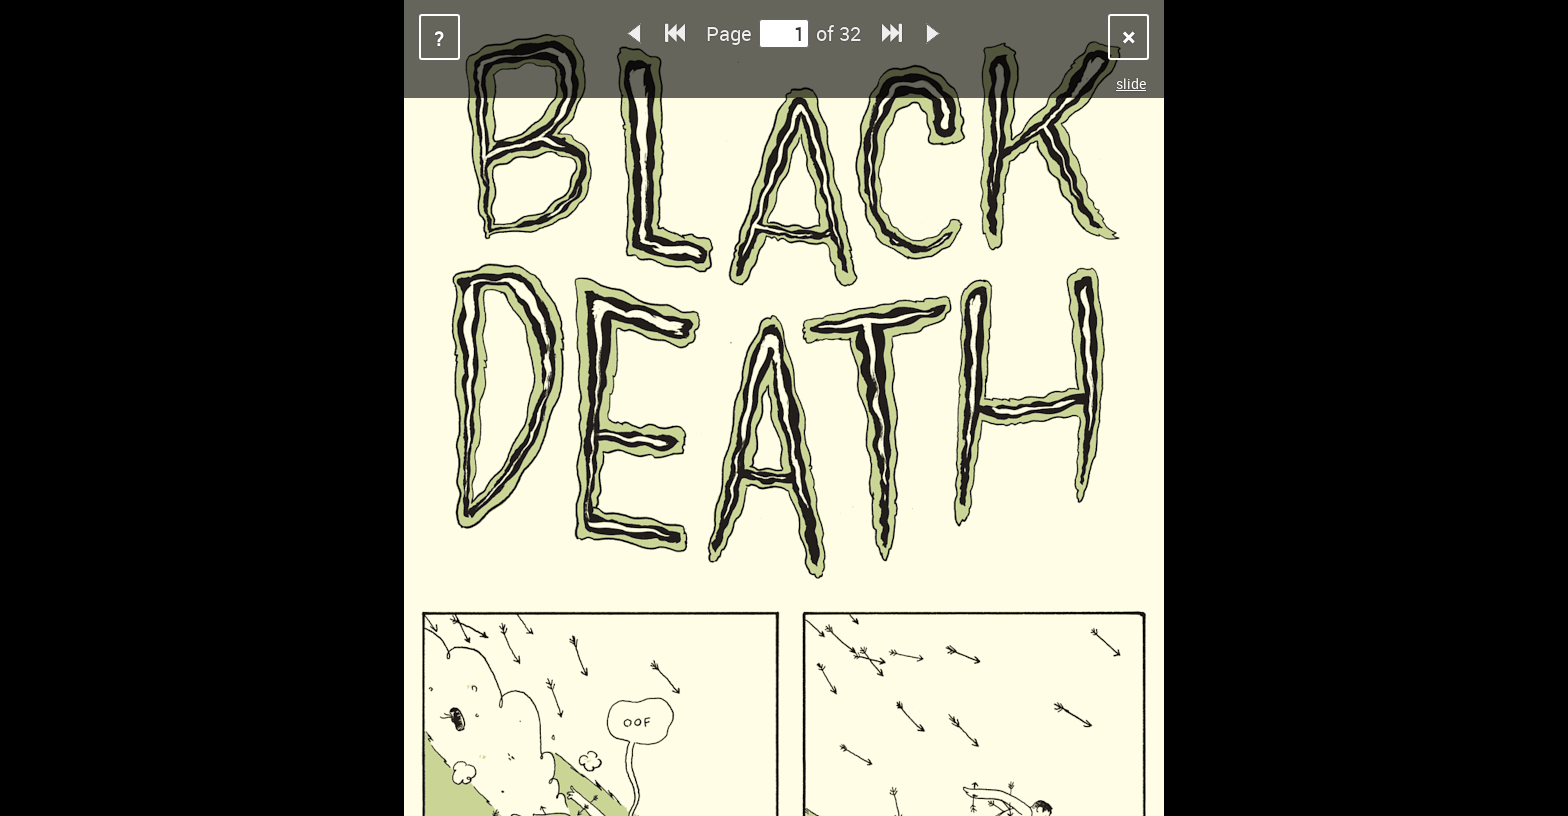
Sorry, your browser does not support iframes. (784, 408)
